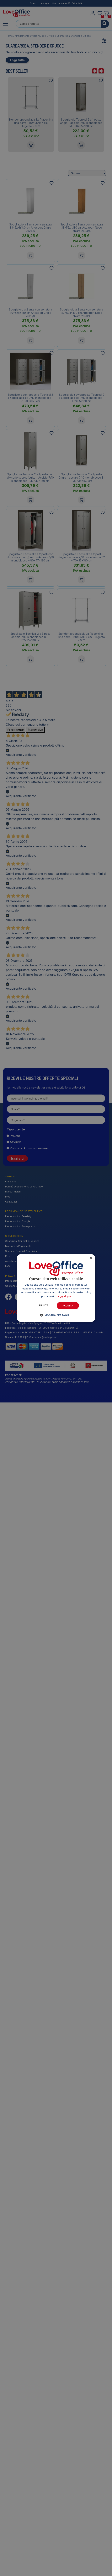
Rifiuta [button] (43, 1305)
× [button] (90, 1258)
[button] (56, 1315)
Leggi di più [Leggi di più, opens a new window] (64, 1296)
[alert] (56, 1288)
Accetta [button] (68, 1305)
